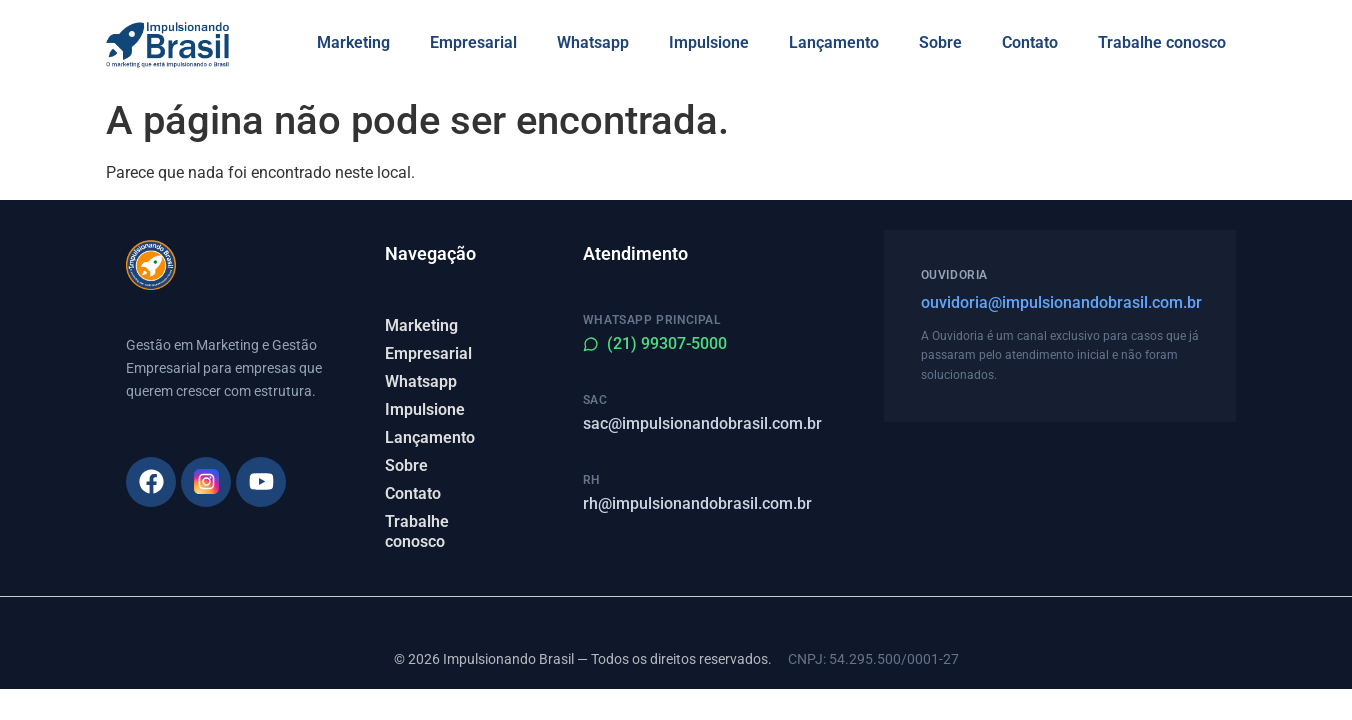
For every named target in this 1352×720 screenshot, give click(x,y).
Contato (1030, 42)
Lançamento (834, 42)
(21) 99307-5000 (655, 343)
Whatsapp (593, 42)
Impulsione (709, 42)
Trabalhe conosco (1162, 42)
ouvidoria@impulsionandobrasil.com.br (1060, 302)
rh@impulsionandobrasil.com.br (697, 503)
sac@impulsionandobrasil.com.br (702, 423)
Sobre (940, 42)
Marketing (353, 42)
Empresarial (473, 42)
